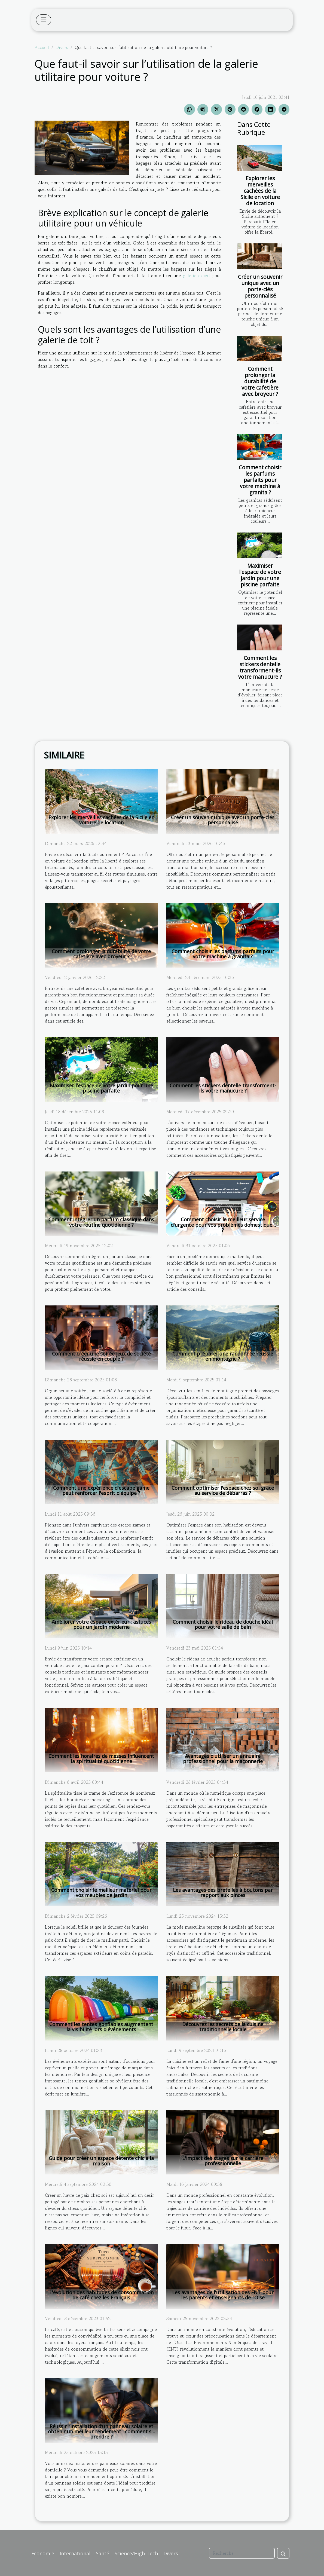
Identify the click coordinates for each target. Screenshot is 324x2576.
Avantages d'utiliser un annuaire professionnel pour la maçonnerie (223, 1758)
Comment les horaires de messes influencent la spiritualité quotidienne (101, 1758)
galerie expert (196, 275)
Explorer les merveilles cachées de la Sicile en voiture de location (260, 191)
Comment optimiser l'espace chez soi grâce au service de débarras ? (223, 1490)
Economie (42, 2553)
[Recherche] (242, 2553)
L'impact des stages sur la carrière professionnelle (222, 2161)
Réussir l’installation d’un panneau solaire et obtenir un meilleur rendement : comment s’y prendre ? (101, 2431)
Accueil (42, 47)
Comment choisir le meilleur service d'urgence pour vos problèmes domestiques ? (223, 1224)
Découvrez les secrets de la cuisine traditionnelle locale (222, 2027)
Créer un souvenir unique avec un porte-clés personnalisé (260, 286)
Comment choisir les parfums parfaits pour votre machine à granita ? (260, 480)
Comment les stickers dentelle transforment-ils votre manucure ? (260, 667)
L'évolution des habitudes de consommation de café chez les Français (101, 2295)
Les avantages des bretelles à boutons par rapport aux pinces (223, 1892)
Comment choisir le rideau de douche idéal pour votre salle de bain (223, 1624)
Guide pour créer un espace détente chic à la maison (101, 2161)
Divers (62, 47)
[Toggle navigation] (43, 19)
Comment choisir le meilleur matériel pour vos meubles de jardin (101, 1892)
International (75, 2553)
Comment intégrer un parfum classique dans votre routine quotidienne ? (101, 1222)
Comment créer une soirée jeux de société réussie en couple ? (101, 1356)
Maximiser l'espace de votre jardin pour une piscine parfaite (260, 575)
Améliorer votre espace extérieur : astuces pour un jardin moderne (101, 1624)
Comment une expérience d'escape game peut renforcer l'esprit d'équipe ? (101, 1490)
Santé (102, 2553)
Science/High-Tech (136, 2553)
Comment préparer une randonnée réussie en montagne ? (222, 1356)
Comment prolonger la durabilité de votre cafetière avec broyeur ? (260, 381)
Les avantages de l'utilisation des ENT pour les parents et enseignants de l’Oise (223, 2295)
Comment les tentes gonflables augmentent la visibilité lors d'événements (101, 2027)
